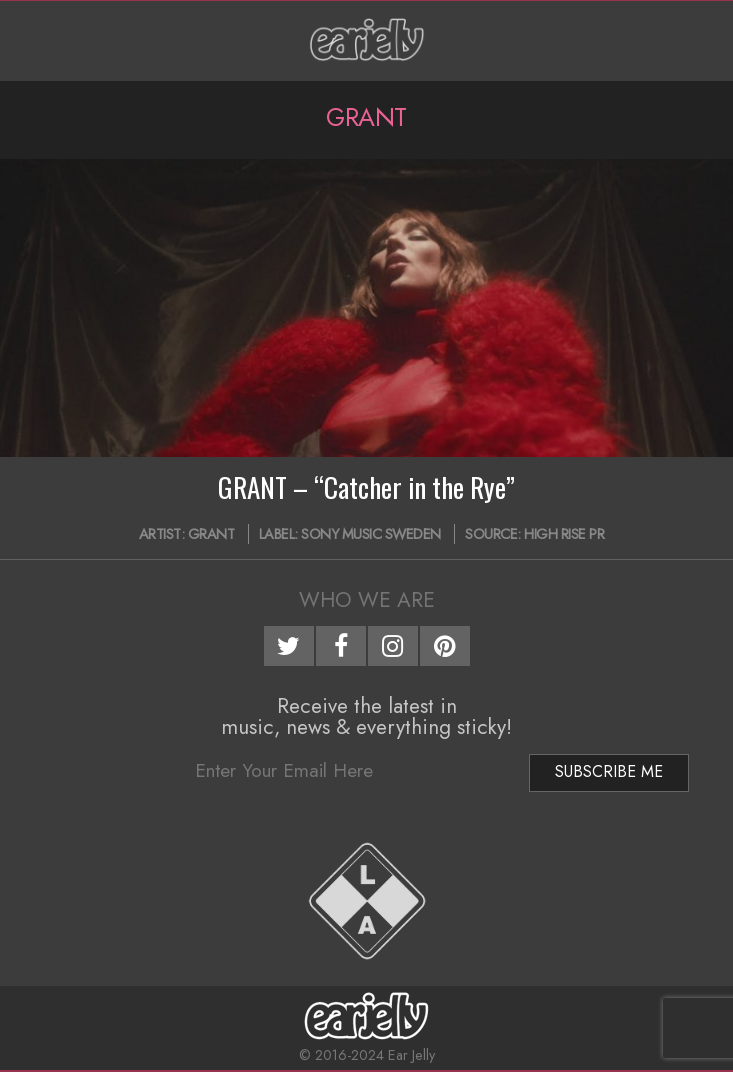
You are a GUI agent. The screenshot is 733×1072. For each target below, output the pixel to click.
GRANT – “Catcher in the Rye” (366, 487)
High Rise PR (564, 534)
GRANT (211, 534)
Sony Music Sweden (371, 534)
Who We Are (367, 600)
